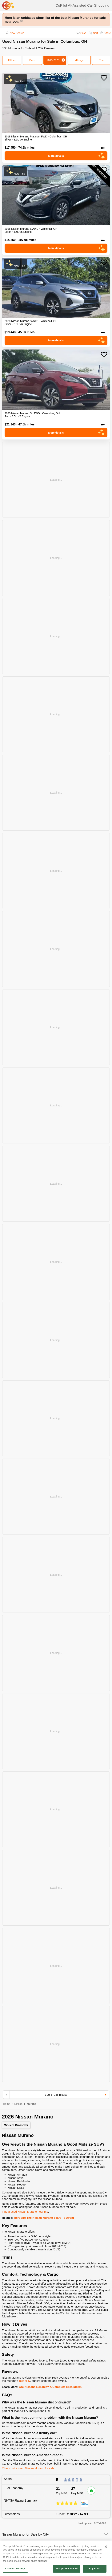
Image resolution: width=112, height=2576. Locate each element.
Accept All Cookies (66, 2569)
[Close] (106, 2547)
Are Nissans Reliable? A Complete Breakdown (50, 2386)
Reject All (94, 2569)
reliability (24, 2380)
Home (6, 2103)
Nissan (18, 2103)
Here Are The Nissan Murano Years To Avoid (44, 2217)
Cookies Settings (15, 2569)
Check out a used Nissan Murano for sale (28, 2468)
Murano (31, 2103)
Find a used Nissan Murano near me (25, 2211)
